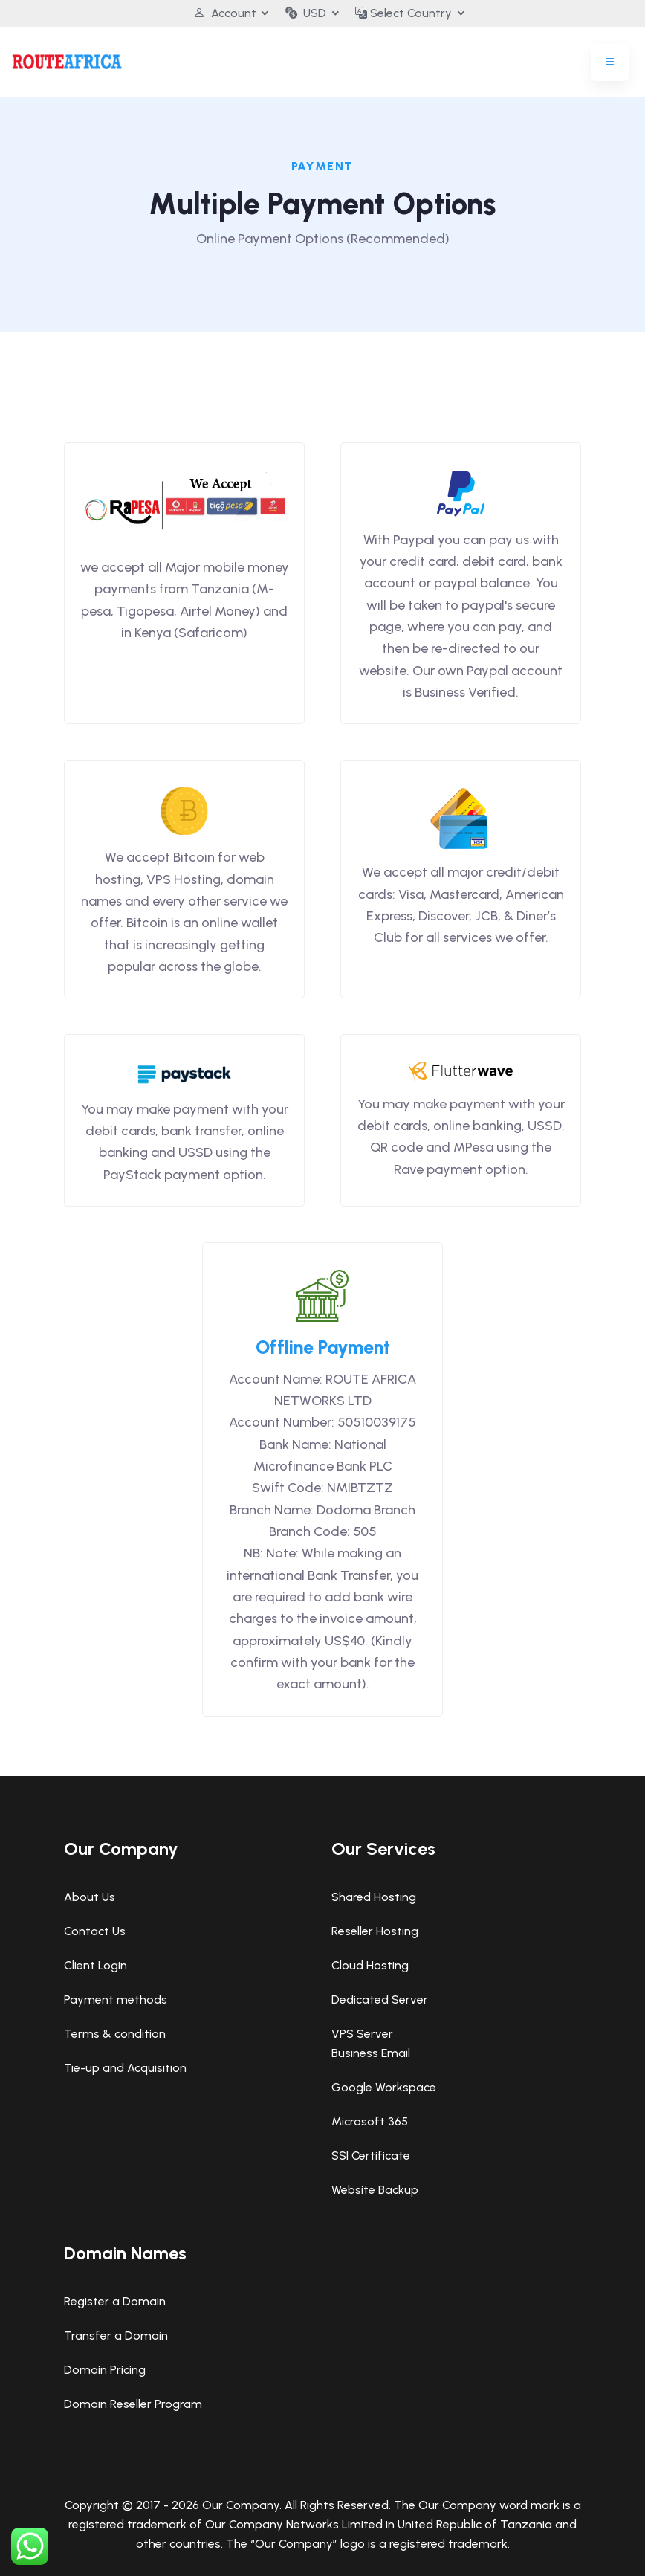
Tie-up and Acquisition (125, 2068)
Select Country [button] (404, 13)
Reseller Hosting (374, 1931)
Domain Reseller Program (133, 2404)
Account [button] (224, 13)
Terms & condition (115, 2034)
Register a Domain (115, 2301)
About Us (89, 1897)
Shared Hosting (373, 1897)
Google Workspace (383, 2087)
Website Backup (374, 2190)
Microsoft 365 (369, 2121)
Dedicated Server (379, 1999)
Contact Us (95, 1931)
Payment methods (115, 1999)
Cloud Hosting (370, 1965)
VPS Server (362, 2034)
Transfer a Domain (116, 2335)
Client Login (95, 1965)
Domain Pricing (105, 2370)
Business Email (370, 2053)
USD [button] (305, 13)
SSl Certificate (370, 2156)
